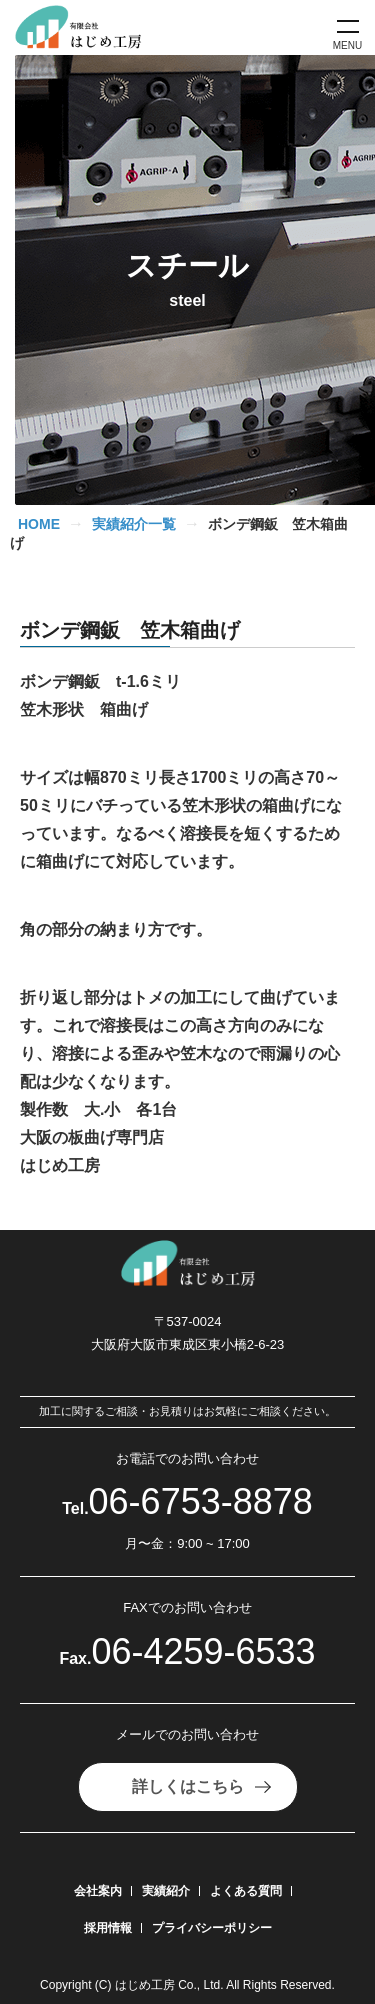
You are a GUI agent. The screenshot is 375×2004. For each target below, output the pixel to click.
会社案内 (98, 1891)
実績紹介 (166, 1891)
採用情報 (108, 1928)
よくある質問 (246, 1891)
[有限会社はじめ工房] (86, 28)
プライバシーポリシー (212, 1928)
